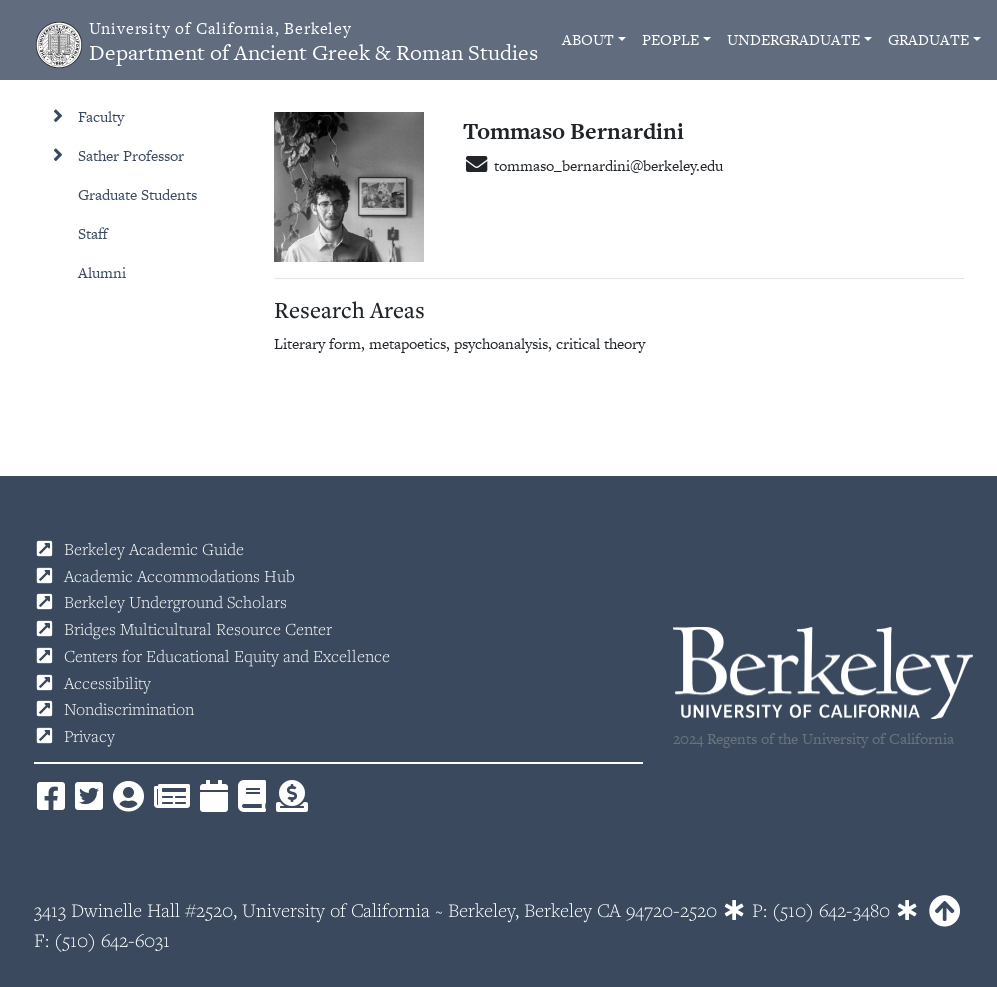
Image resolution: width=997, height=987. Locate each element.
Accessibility (107, 683)
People (670, 39)
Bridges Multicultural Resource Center (198, 629)
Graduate (928, 39)
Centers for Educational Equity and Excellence (227, 656)
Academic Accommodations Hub (179, 576)
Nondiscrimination (129, 709)
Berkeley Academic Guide (154, 549)
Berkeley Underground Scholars (175, 602)
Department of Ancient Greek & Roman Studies (313, 42)
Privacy (89, 736)
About (588, 39)
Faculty (101, 116)
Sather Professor (131, 155)
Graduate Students (137, 194)
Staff (93, 233)
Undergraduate (793, 39)
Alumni (102, 272)
